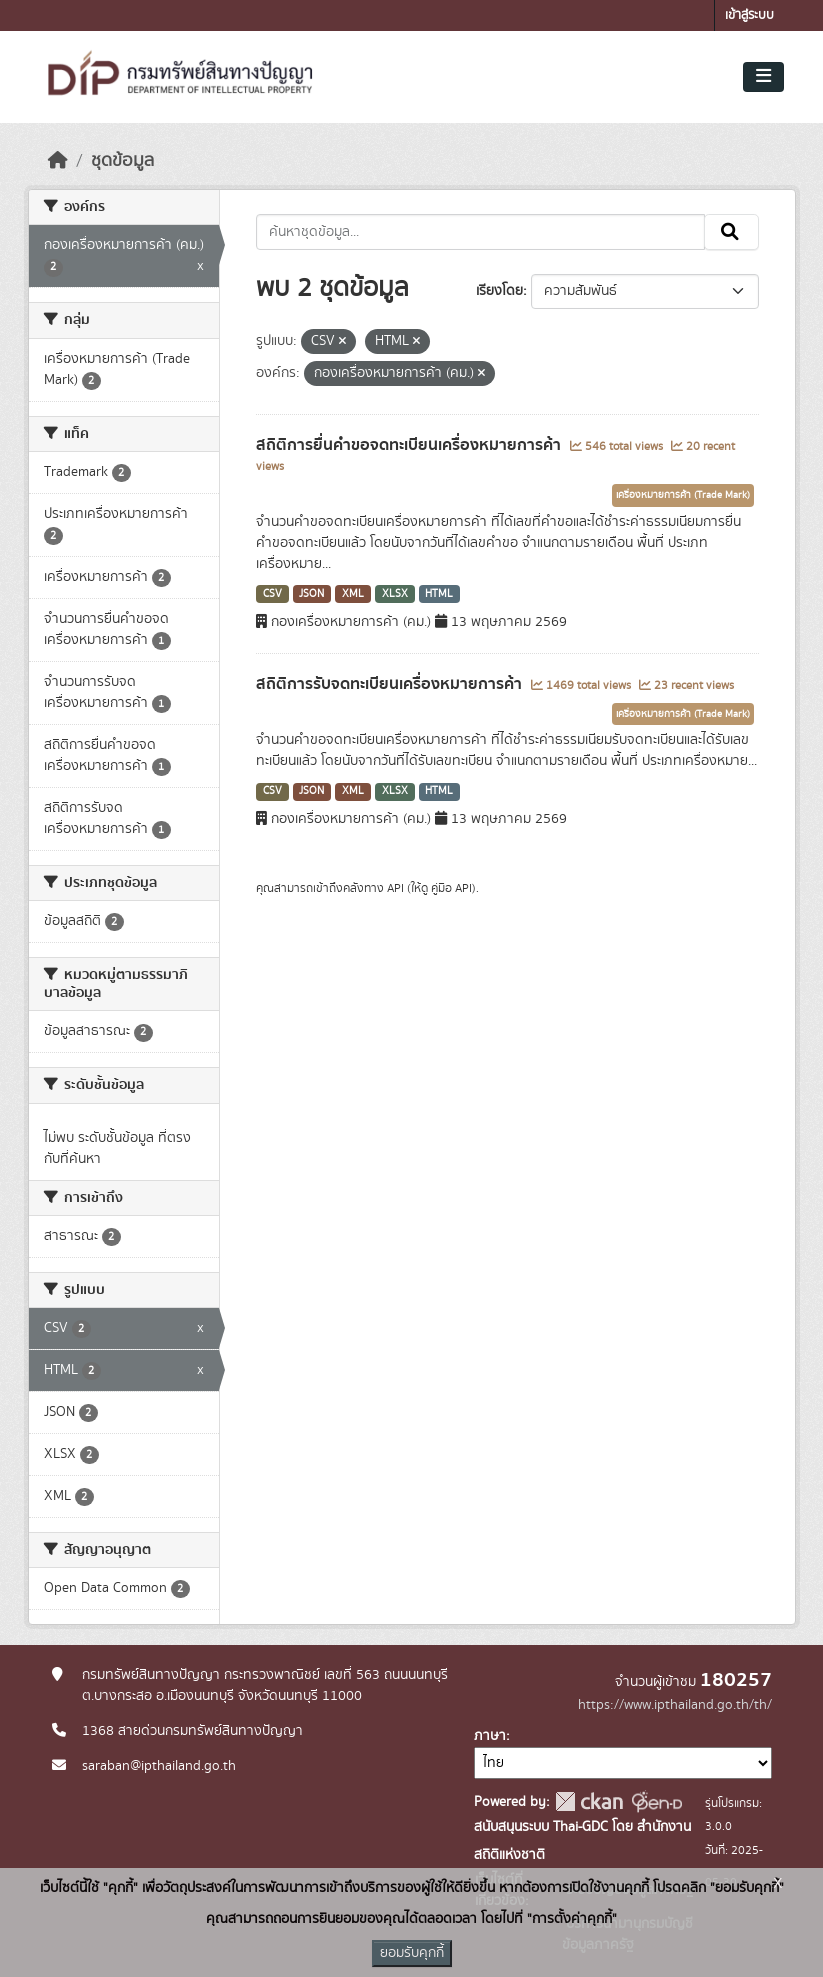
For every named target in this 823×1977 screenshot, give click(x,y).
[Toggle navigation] (763, 77)
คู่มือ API (451, 888)
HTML (439, 594)
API (395, 888)
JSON (311, 594)
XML (353, 594)
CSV (272, 594)
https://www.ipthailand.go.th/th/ (675, 1705)
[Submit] (731, 232)
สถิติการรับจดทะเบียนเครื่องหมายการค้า (391, 684)
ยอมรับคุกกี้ (412, 1953)
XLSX (395, 594)
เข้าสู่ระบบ (749, 15)
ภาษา (490, 1736)
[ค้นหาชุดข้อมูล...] (480, 232)
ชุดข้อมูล (122, 161)
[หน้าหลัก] (58, 161)
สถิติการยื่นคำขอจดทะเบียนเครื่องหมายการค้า (410, 445)
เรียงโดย (499, 291)
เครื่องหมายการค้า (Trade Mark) (683, 495)
